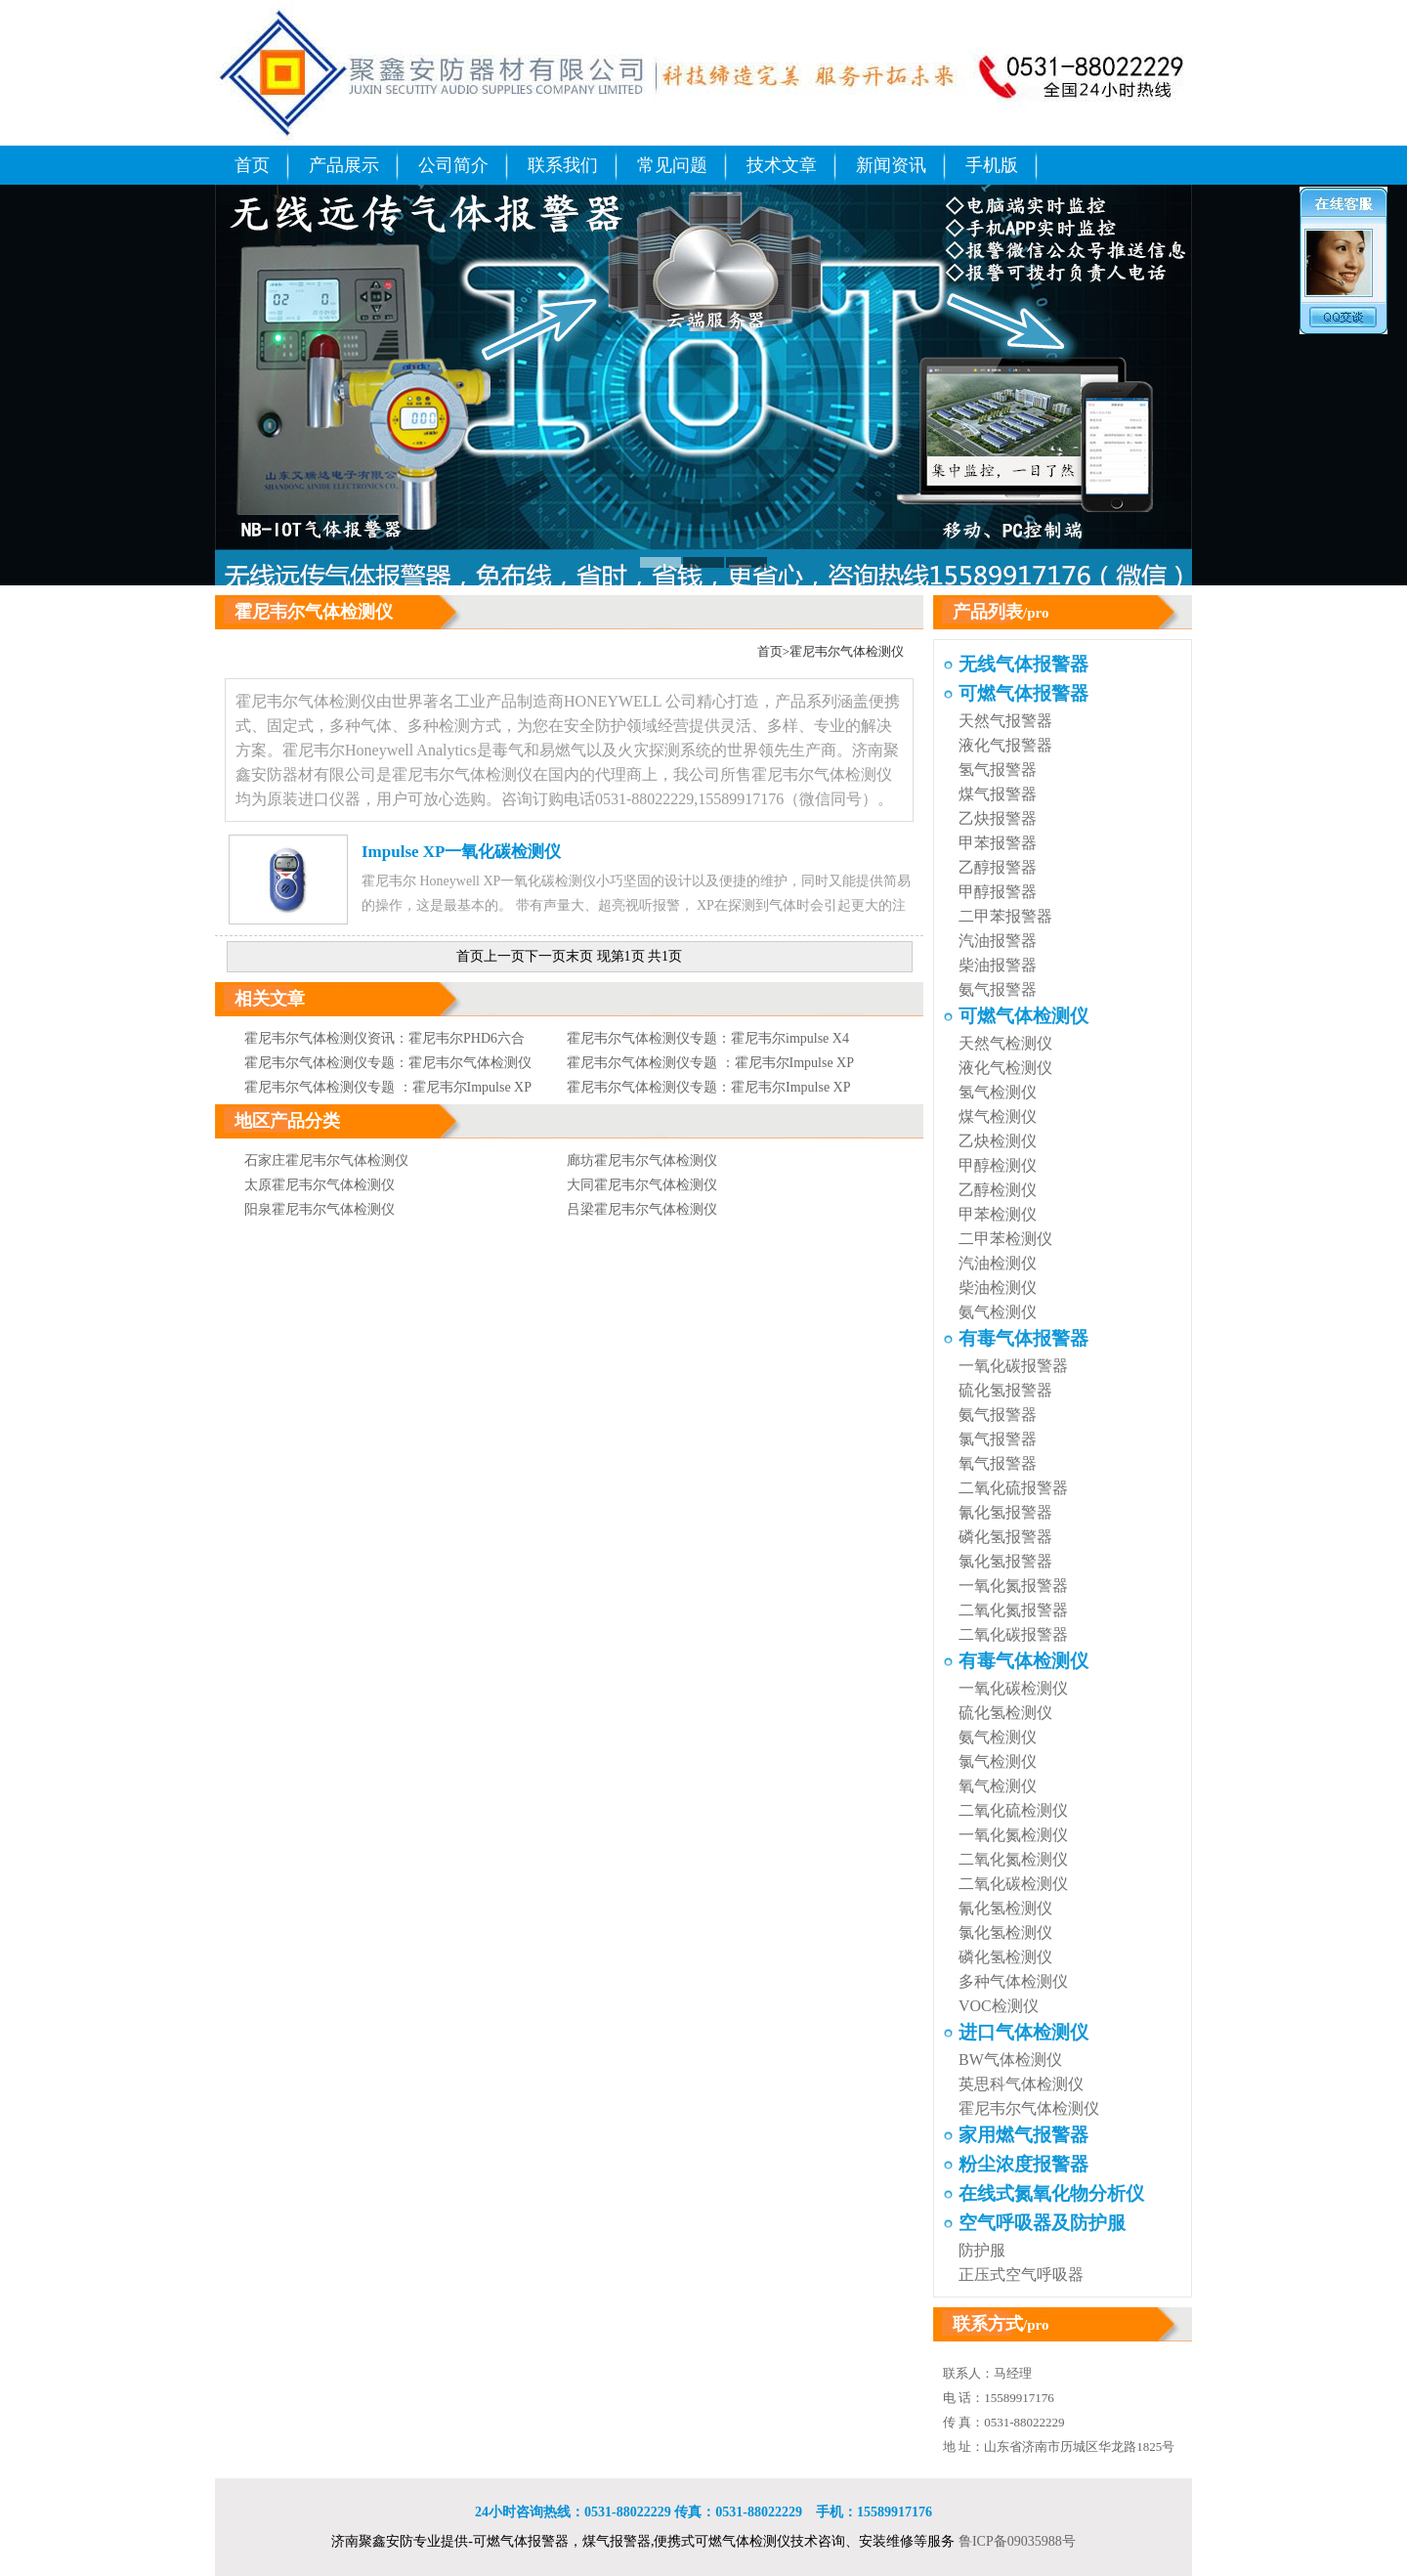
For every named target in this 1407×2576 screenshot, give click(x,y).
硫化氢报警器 (1005, 1390)
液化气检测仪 (1005, 1067)
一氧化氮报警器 (1013, 1585)
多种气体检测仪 (1013, 1981)
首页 (252, 165)
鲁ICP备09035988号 (1017, 2541)
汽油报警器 (998, 940)
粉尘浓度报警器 (1023, 2164)
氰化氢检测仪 (1005, 1908)
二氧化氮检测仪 (1013, 1859)
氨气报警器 (998, 989)
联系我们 (563, 165)
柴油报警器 (998, 965)
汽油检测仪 (998, 1263)
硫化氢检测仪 (1005, 1712)
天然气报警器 (1005, 720)
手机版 (991, 165)
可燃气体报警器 (1023, 693)
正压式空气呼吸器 (1021, 2274)
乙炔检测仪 (998, 1141)
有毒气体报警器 (1023, 1338)
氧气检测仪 (998, 1786)
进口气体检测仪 (1023, 2032)
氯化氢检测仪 (1005, 1932)
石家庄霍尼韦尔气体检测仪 (326, 1160)
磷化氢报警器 (1005, 1536)
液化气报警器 (1005, 745)
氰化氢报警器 (1005, 1512)
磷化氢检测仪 (1005, 1957)
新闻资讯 (891, 165)
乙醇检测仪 (998, 1189)
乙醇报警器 (998, 867)
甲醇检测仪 (998, 1165)
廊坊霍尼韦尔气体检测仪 (642, 1160)
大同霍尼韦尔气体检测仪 (642, 1185)
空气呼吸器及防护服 (1042, 2222)
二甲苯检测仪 (1005, 1238)
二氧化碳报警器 (1013, 1634)
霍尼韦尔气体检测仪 (846, 651)
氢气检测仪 (998, 1092)
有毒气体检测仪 (1023, 1661)
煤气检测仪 (998, 1116)
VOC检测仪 (999, 2005)
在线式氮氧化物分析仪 (1051, 2193)
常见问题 (672, 165)
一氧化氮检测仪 (1013, 1834)
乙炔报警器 (998, 818)
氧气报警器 (998, 1463)
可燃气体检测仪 (1023, 1016)
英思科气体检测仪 (1021, 2084)
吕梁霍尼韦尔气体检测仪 (642, 1209)
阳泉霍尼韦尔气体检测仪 (319, 1209)
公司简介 (453, 165)
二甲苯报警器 (1005, 916)
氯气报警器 (998, 1439)
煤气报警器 (998, 794)
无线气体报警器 (1023, 664)
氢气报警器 (998, 769)
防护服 (982, 2250)
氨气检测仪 (998, 1312)
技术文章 (781, 165)
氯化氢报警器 (1005, 1561)
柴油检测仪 (998, 1287)
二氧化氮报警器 (1013, 1610)
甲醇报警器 (998, 891)
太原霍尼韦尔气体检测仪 (319, 1185)
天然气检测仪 (1005, 1043)
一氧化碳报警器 (1013, 1365)
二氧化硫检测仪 (1013, 1810)
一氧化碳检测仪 (1013, 1688)
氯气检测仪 (998, 1761)
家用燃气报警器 (1023, 2135)
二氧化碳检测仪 (1013, 1883)
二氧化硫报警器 (1013, 1488)
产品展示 (344, 165)
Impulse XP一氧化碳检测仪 (461, 851)
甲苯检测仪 (998, 1214)
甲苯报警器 (998, 843)
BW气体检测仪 (1010, 2059)
